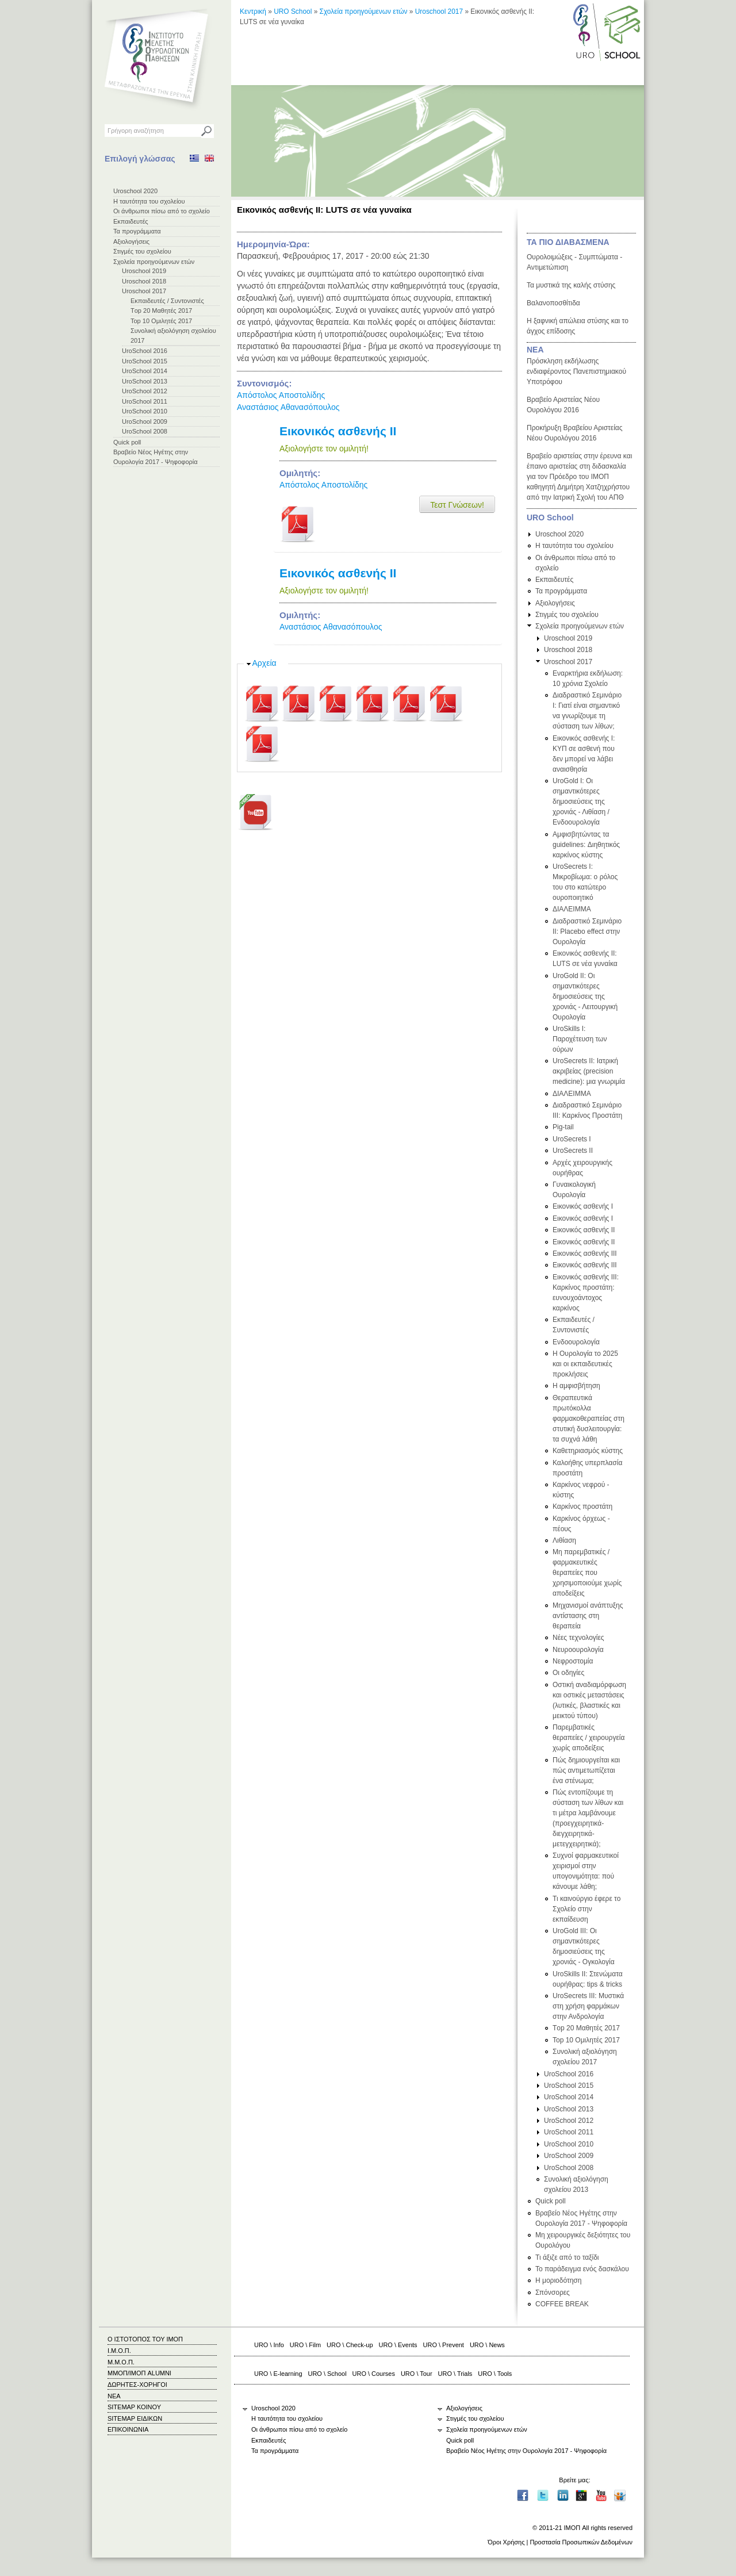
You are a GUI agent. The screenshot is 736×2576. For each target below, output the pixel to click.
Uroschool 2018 (144, 281)
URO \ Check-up (350, 2344)
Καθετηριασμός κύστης (588, 1451)
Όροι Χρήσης (506, 2542)
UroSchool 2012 (144, 391)
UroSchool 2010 (144, 411)
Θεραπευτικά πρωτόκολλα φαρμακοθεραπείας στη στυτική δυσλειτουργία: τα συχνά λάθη (588, 1418)
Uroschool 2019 (144, 270)
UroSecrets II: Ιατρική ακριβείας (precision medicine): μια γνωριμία (589, 1071)
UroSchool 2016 (144, 350)
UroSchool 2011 (144, 401)
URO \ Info (269, 2344)
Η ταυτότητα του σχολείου (149, 201)
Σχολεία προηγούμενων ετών (153, 261)
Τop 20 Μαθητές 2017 (161, 310)
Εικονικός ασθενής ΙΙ (337, 431)
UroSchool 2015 (144, 361)
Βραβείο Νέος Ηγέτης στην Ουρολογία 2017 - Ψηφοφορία (526, 2450)
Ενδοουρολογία (576, 1342)
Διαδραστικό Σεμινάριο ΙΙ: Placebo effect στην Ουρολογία (587, 931)
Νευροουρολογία (578, 1650)
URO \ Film (305, 2344)
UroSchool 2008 (144, 431)
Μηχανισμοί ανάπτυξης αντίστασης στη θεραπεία (588, 1615)
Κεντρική (253, 11)
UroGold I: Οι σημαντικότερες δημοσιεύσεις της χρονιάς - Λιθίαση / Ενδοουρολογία (581, 801)
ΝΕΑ (535, 349)
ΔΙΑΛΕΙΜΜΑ (572, 909)
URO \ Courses (373, 2373)
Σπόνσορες (552, 2292)
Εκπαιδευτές (130, 221)
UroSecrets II (573, 1151)
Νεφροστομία (573, 1661)
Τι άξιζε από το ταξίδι (567, 2257)
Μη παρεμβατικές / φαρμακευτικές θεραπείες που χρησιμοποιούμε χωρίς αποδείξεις (587, 1572)
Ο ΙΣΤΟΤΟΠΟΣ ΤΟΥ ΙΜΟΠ (145, 2339)
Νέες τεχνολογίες (578, 1638)
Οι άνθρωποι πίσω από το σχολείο (161, 211)
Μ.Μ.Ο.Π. (121, 2362)
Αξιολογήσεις (131, 241)
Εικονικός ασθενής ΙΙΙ (585, 1253)
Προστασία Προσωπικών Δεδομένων (581, 2542)
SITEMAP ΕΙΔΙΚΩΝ (135, 2418)
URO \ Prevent (443, 2344)
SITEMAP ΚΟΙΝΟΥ (134, 2407)
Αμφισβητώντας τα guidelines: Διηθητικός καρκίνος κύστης (586, 844)
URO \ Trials (455, 2373)
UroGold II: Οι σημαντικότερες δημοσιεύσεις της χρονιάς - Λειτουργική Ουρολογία (585, 996)
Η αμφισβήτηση (576, 1386)
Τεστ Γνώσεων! (457, 504)
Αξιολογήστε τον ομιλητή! (324, 448)
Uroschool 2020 (135, 190)
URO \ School (327, 2373)
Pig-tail (563, 1127)
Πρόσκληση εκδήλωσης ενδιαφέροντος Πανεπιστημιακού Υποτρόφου (576, 371)
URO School (293, 11)
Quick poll (127, 442)
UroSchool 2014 (144, 370)
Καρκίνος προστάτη (582, 1506)
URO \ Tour (416, 2373)
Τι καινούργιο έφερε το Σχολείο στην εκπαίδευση (586, 1909)
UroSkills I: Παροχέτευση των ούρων (580, 1039)
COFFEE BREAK (562, 2304)
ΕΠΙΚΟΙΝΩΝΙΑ (128, 2429)
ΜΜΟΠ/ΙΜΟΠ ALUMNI (139, 2373)
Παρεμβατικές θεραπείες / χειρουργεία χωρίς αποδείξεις (588, 1737)
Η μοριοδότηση (558, 2280)
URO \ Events (398, 2344)
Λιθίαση (564, 1540)
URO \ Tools (495, 2373)
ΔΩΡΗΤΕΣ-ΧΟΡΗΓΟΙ (137, 2384)
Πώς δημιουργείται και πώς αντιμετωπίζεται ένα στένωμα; (586, 1770)
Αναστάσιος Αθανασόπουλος (288, 407)
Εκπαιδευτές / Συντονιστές (167, 300)
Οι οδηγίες (568, 1673)
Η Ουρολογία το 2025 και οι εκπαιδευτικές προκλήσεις (585, 1364)
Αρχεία (264, 663)
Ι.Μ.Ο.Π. (119, 2350)
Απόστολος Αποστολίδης (281, 395)
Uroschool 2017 (144, 291)
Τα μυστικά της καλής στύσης (571, 285)
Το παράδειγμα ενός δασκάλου (582, 2269)
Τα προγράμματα (137, 231)
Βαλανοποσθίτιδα (553, 303)
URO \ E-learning (278, 2373)
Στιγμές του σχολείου (142, 251)
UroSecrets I (572, 1139)
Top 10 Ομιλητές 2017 (161, 320)
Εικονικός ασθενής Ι (583, 1206)
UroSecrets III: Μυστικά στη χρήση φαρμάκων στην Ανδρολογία (588, 2006)
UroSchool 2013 (144, 381)
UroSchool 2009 (144, 421)
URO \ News (487, 2344)
